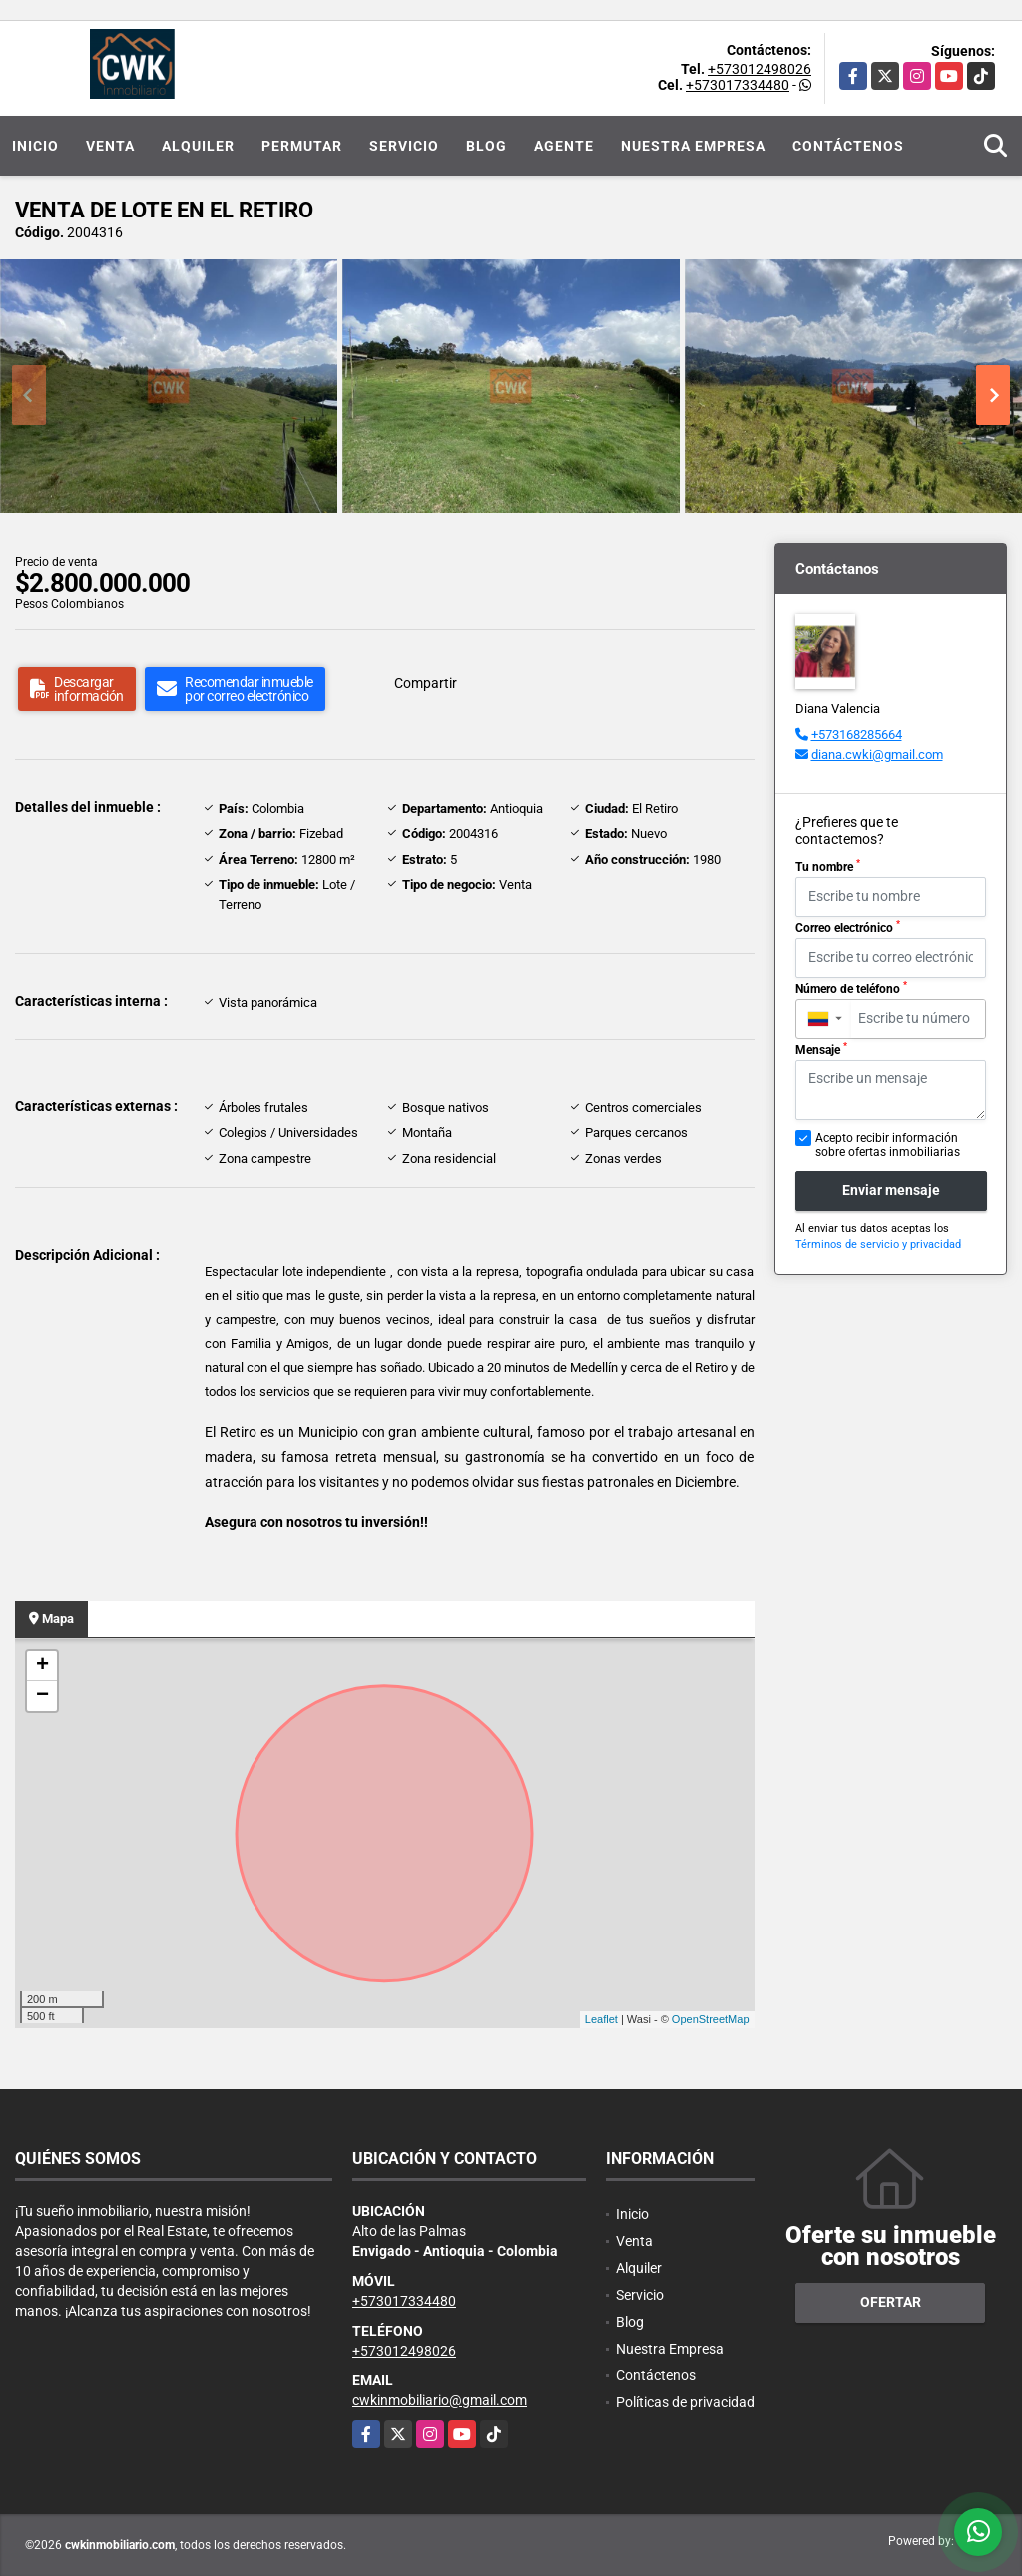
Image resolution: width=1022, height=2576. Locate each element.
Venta (110, 146)
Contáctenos (848, 146)
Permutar (301, 146)
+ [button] (42, 1666)
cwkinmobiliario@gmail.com (439, 2400)
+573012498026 (759, 69)
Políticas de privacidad (685, 2402)
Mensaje (821, 1049)
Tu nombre (827, 866)
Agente (564, 146)
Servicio (404, 146)
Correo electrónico (847, 927)
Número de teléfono (851, 988)
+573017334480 (737, 85)
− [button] (42, 1696)
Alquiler (198, 146)
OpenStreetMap (711, 2019)
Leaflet (601, 2019)
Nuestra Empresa (693, 146)
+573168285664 (856, 734)
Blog (486, 146)
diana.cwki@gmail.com (877, 754)
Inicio (35, 146)
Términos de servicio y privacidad (878, 1244)
